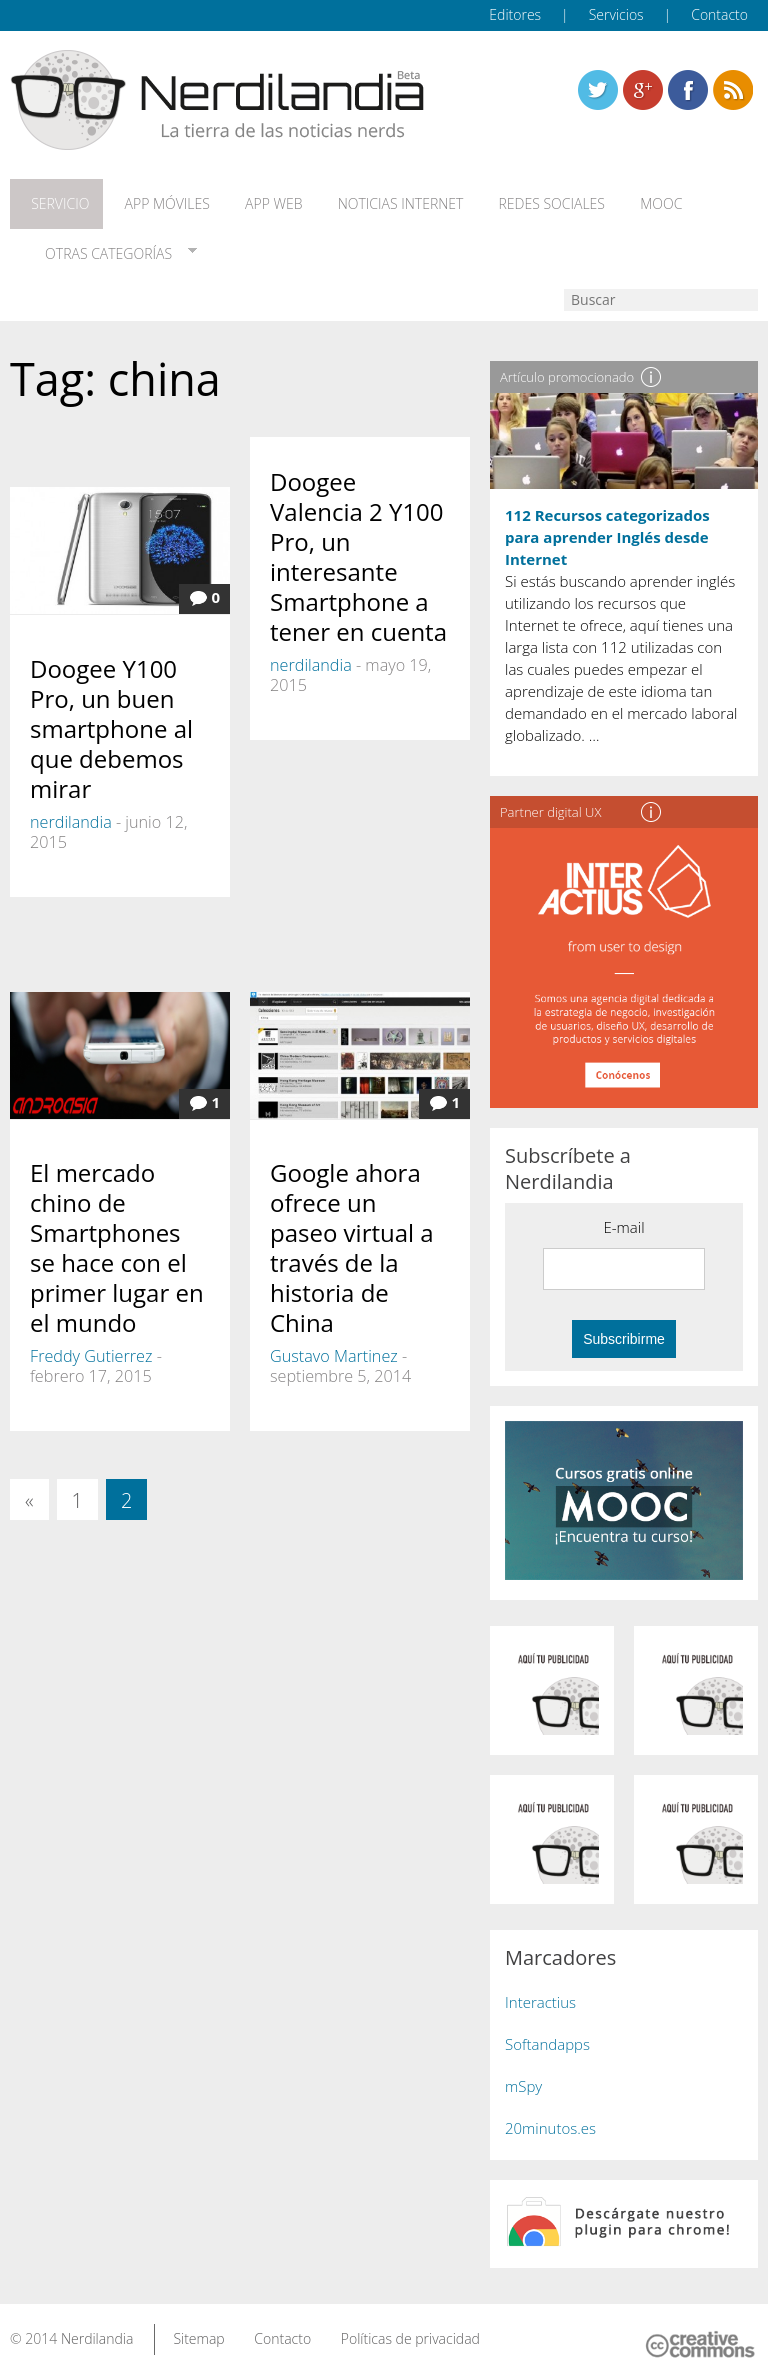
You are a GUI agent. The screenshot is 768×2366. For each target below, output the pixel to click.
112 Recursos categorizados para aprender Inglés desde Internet (607, 522)
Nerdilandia (97, 2324)
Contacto (719, 14)
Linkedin (733, 90)
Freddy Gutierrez (91, 1342)
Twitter (598, 90)
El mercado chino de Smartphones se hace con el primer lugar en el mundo (117, 1233)
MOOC (618, 201)
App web (252, 201)
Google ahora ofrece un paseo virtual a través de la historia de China (352, 1233)
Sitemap (198, 2324)
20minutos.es (550, 2113)
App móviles (152, 201)
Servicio (53, 201)
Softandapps (547, 2029)
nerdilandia (71, 807)
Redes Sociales (516, 201)
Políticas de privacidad (410, 2324)
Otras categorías (99, 244)
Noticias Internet (372, 201)
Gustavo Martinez (334, 1342)
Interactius (540, 1987)
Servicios (616, 14)
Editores (515, 14)
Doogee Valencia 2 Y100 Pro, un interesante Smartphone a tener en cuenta (358, 542)
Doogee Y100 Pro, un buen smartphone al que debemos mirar (111, 713)
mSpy (523, 2071)
